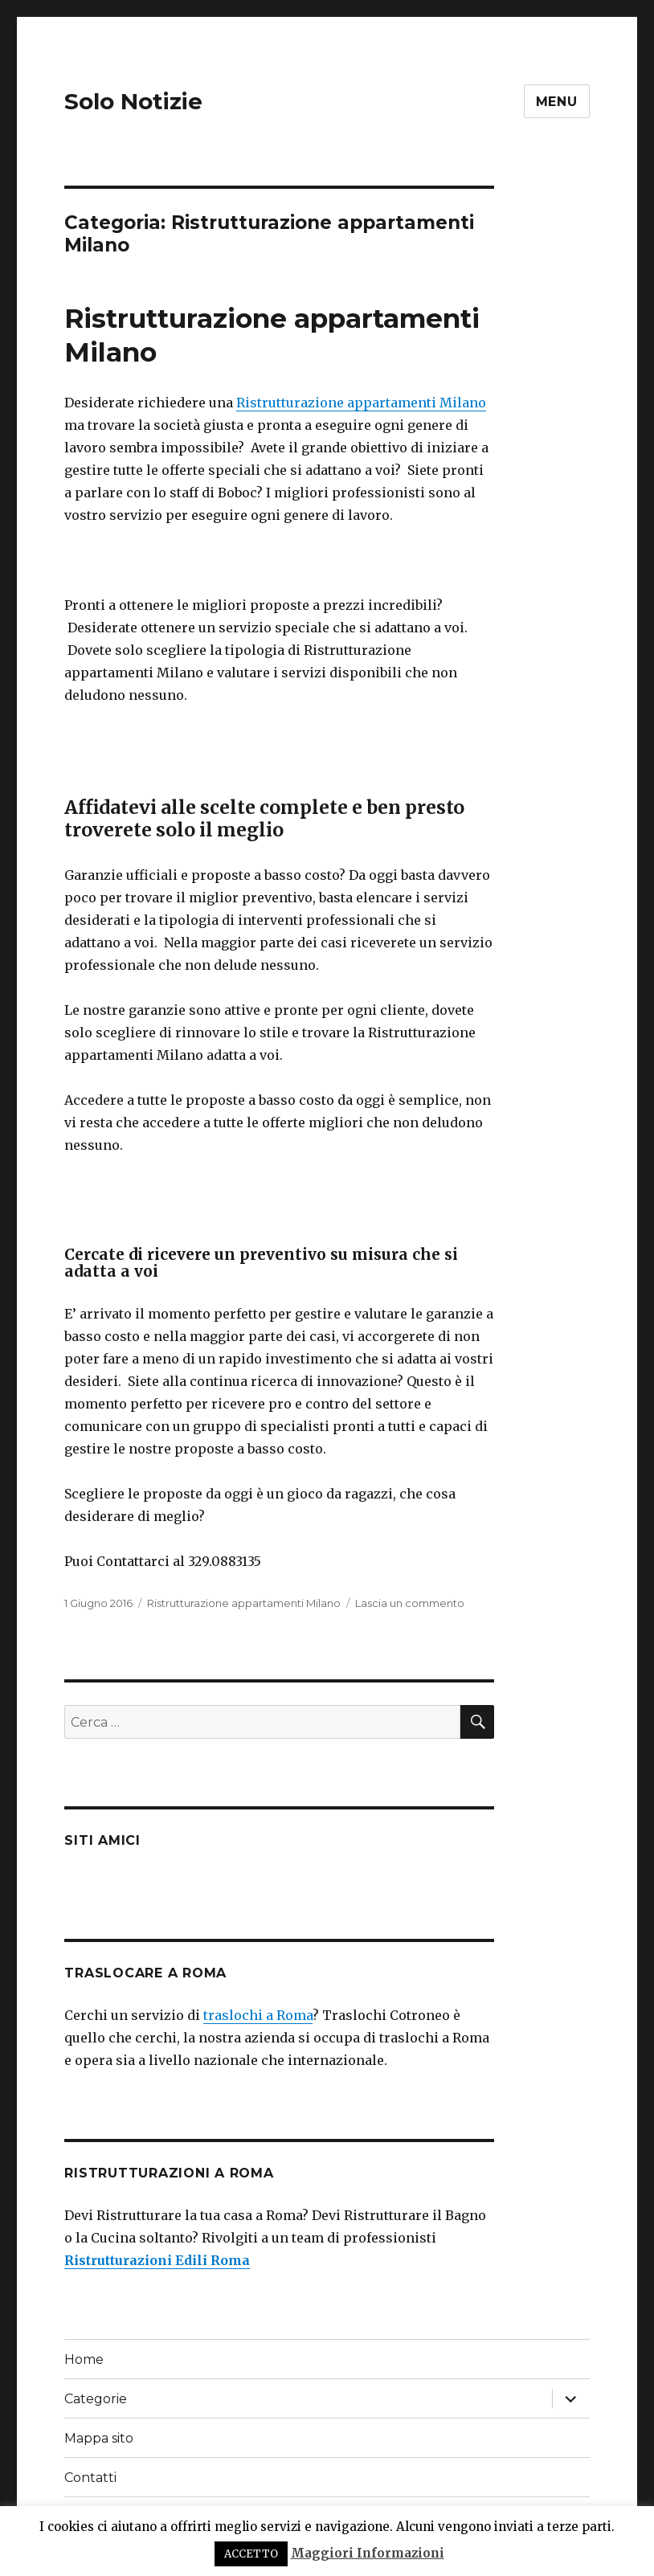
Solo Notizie (133, 101)
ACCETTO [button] (251, 2554)
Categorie (95, 2398)
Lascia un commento (409, 1603)
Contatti (90, 2477)
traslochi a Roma (258, 2015)
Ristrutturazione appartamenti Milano (361, 403)
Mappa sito (98, 2438)
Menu (557, 101)
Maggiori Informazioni (367, 2553)
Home (84, 2359)
